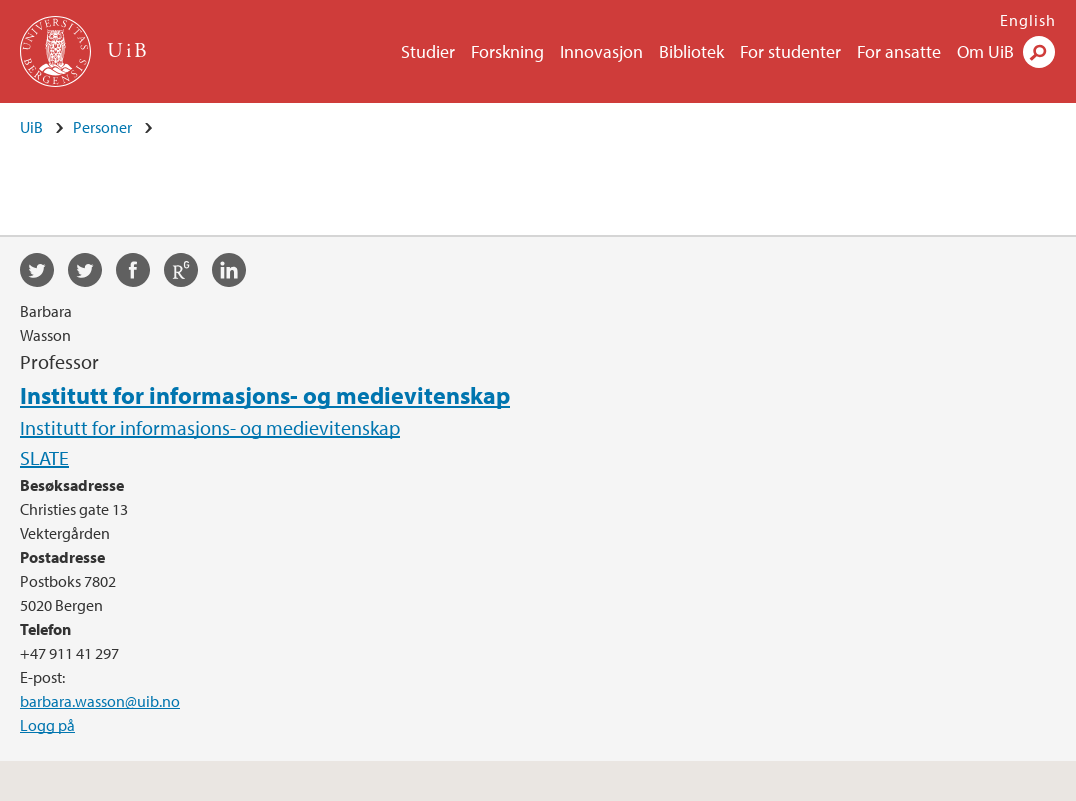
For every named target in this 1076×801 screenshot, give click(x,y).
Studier (428, 51)
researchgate (188, 273)
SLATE (44, 457)
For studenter (790, 51)
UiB (31, 127)
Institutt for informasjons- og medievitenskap (265, 395)
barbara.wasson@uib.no (100, 701)
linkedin (236, 273)
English (1028, 20)
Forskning (507, 51)
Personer (102, 127)
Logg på (47, 725)
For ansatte (899, 51)
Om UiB (985, 51)
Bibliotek (691, 51)
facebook (140, 273)
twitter (44, 273)
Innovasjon (601, 51)
